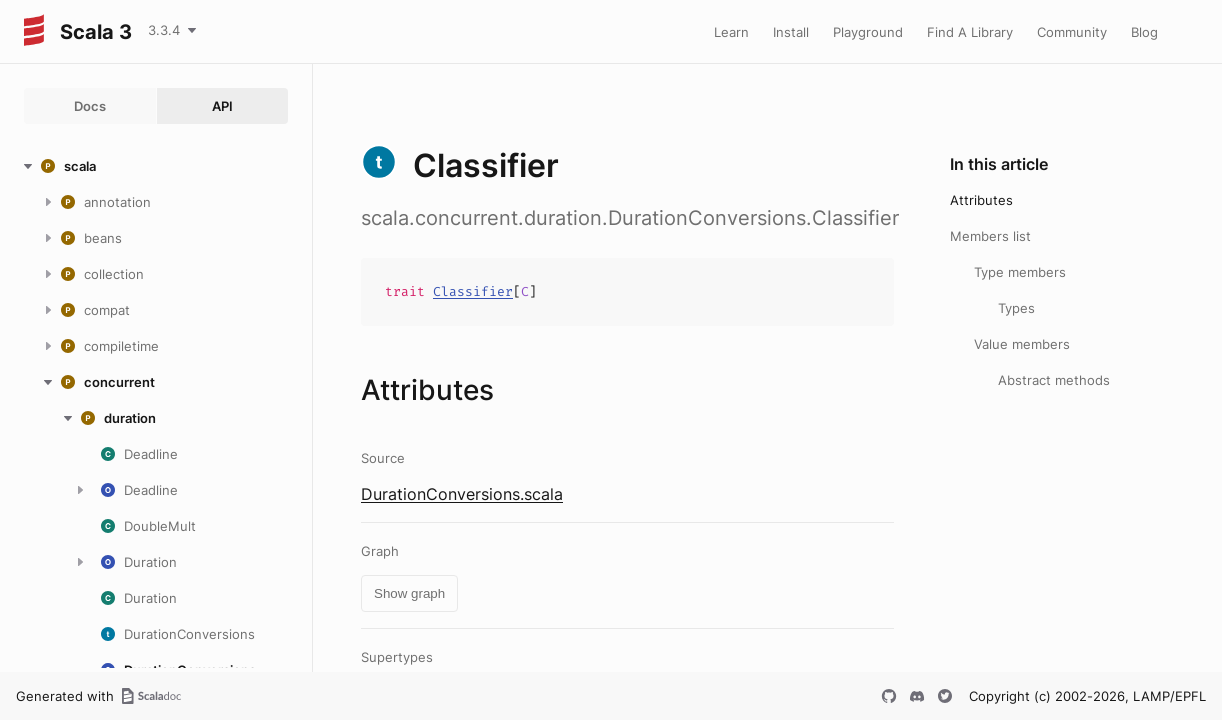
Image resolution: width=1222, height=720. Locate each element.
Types (1016, 308)
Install (791, 32)
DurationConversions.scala (462, 494)
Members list (990, 236)
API (222, 106)
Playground (868, 32)
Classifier (473, 291)
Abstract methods (1054, 380)
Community (1072, 32)
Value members (1022, 344)
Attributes (981, 200)
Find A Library (970, 32)
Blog (1144, 32)
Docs (90, 106)
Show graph (409, 593)
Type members (1020, 272)
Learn (731, 32)
